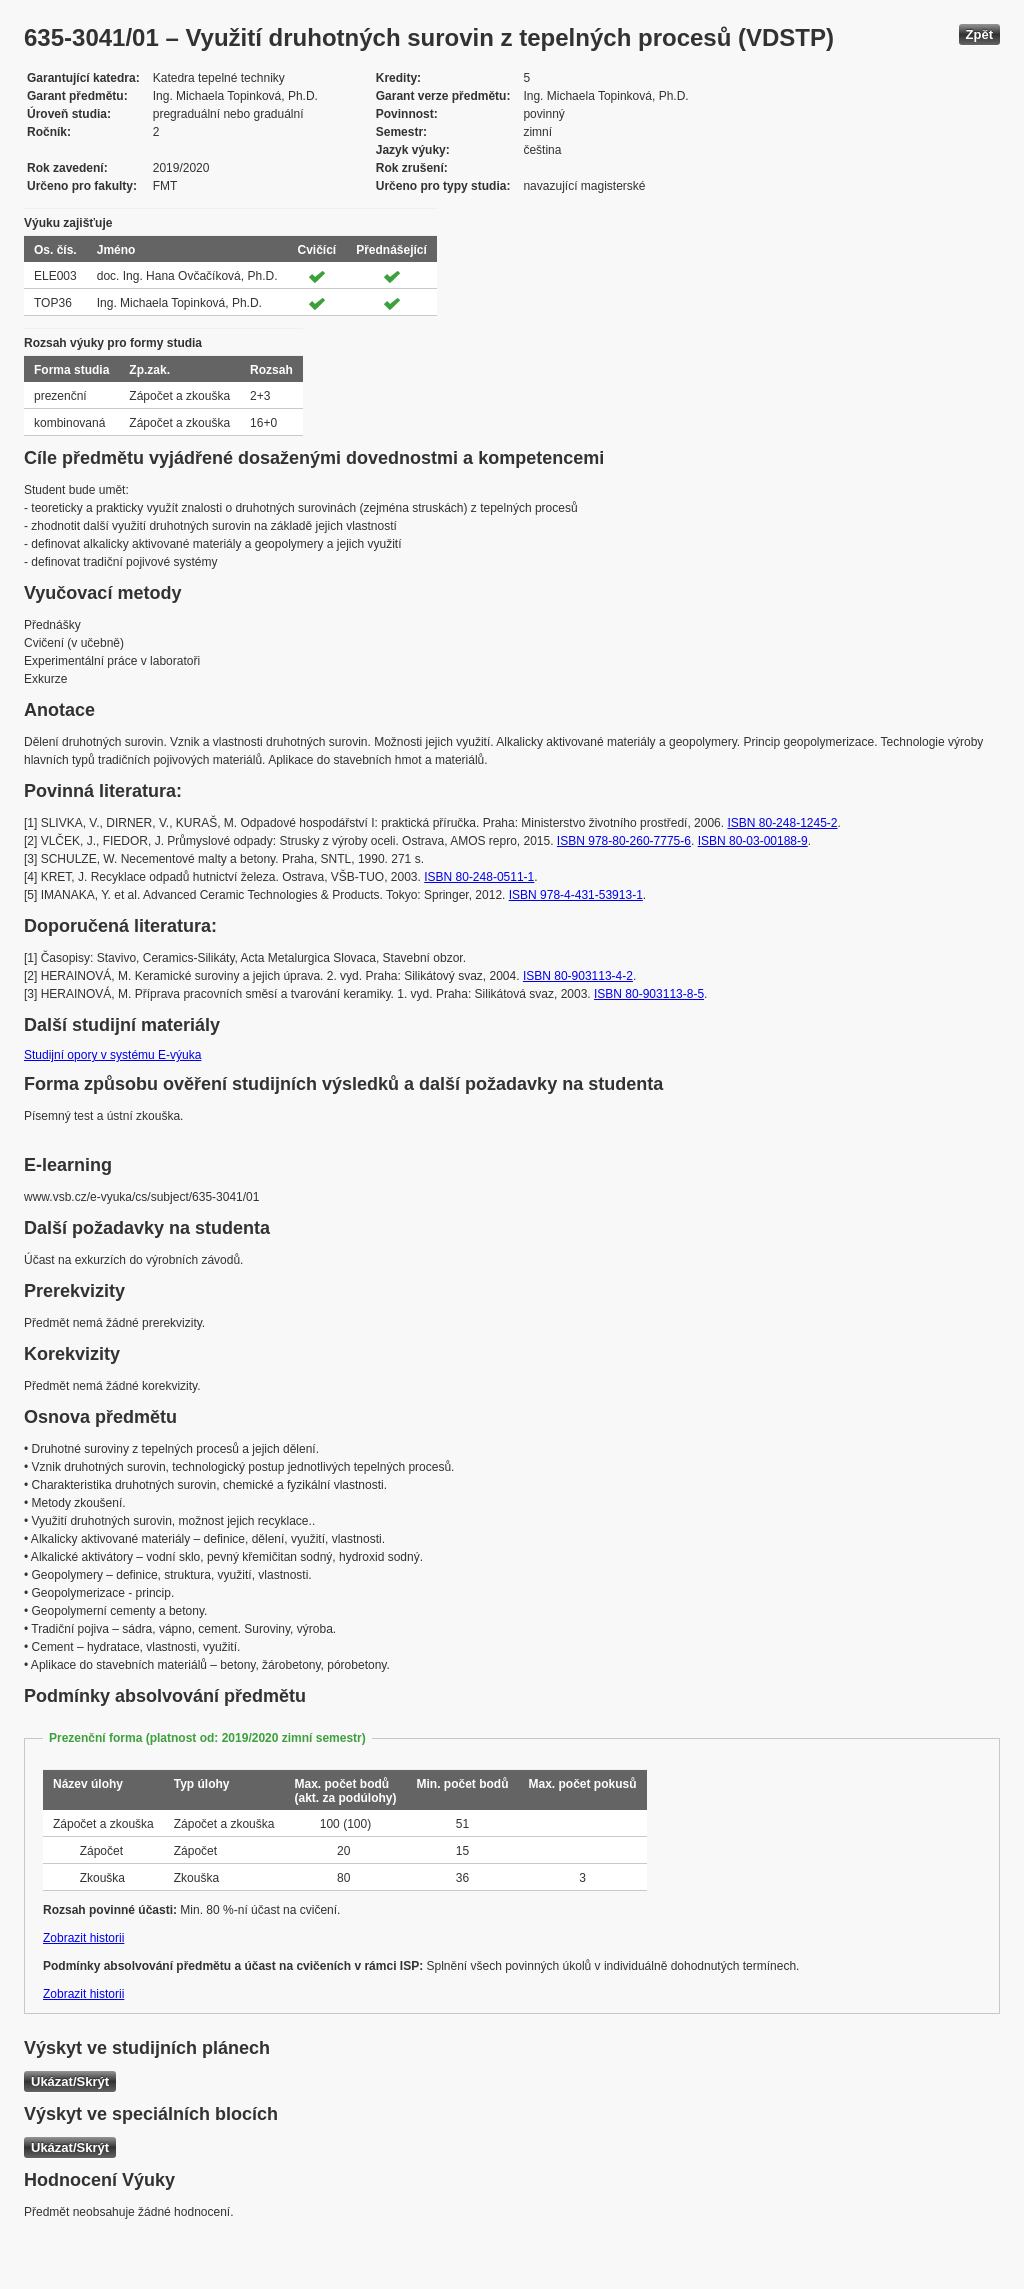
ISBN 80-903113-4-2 (578, 976)
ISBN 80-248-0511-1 (479, 877)
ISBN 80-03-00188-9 (753, 841)
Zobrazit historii (83, 1938)
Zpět (979, 34)
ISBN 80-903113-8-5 (649, 994)
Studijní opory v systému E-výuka (112, 1055)
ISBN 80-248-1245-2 (782, 823)
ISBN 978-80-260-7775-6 (624, 841)
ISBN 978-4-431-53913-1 (576, 895)
